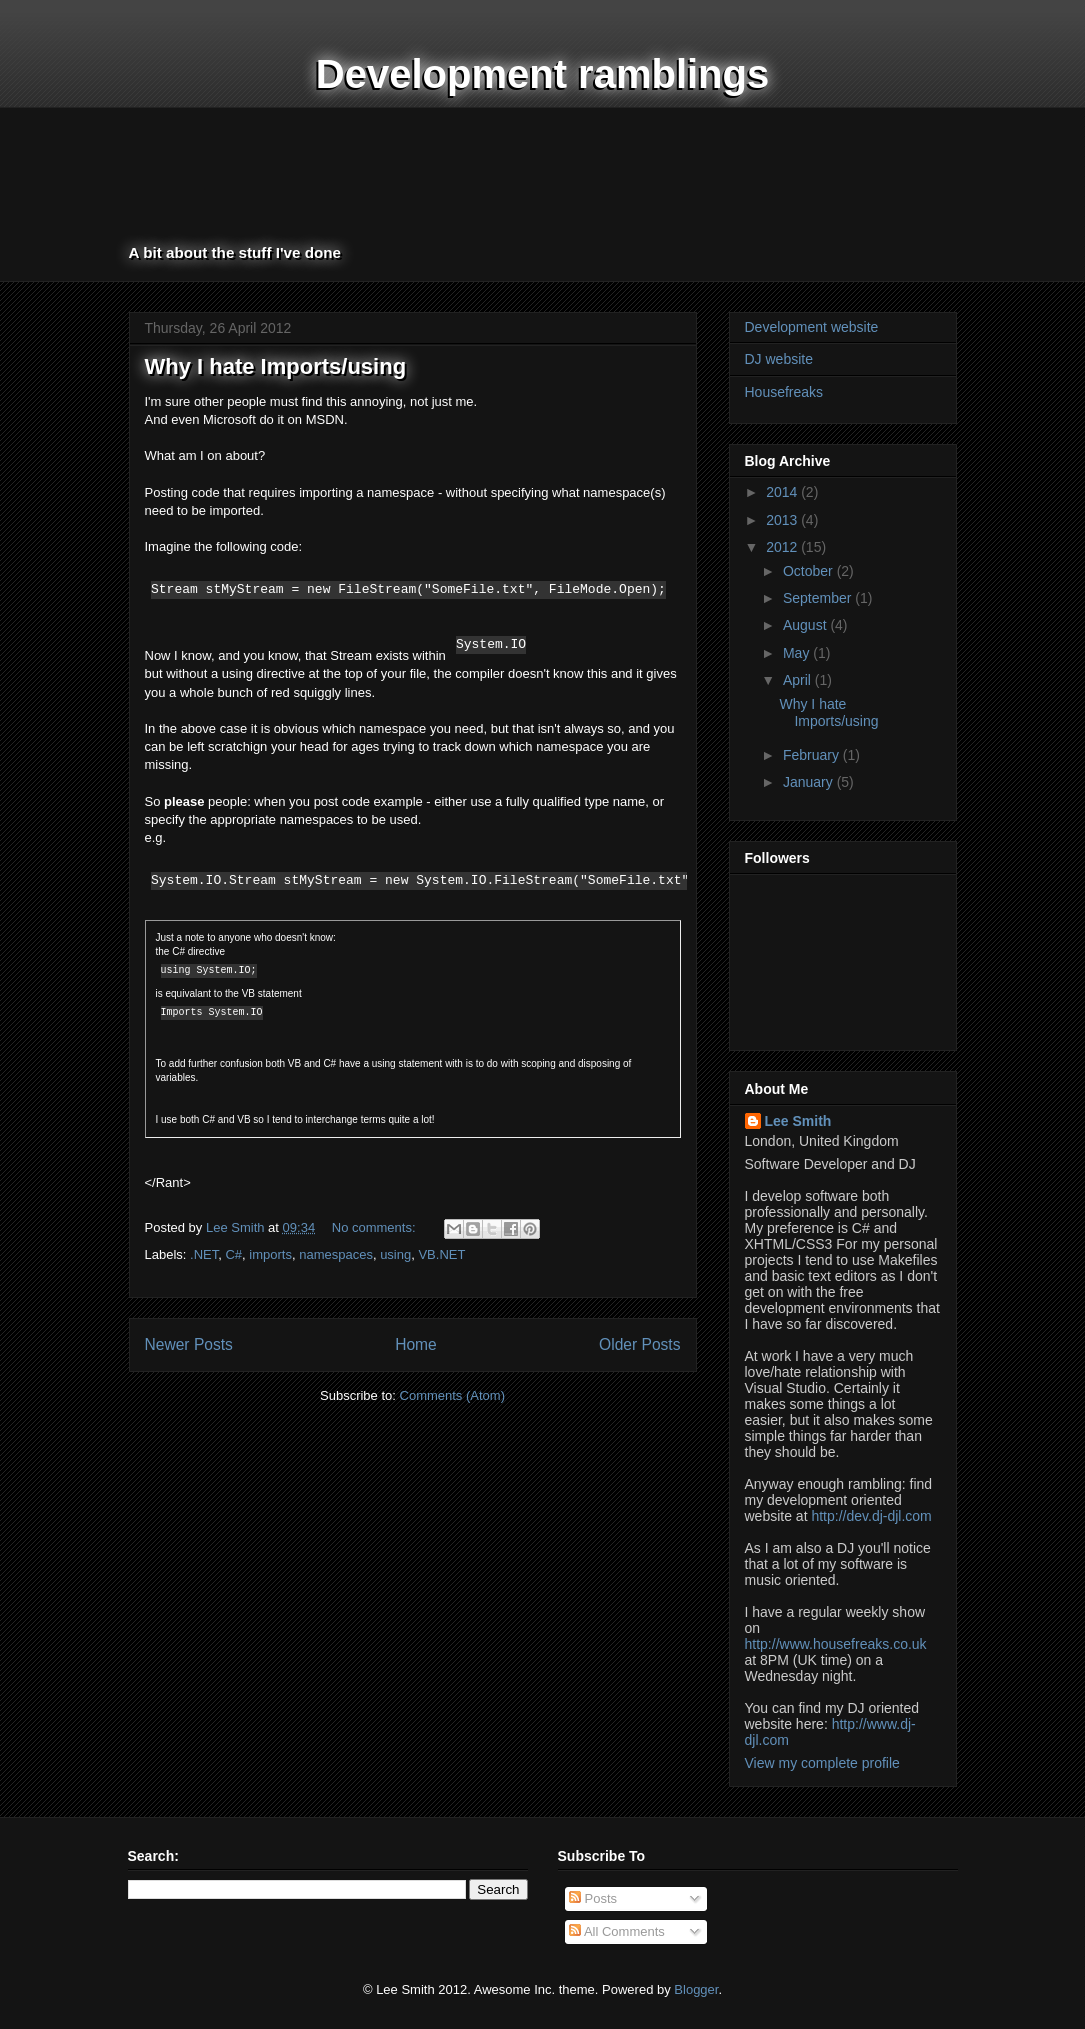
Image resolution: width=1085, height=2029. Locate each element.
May (798, 653)
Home (416, 1344)
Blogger (696, 1989)
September (819, 598)
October (810, 571)
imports (270, 1254)
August (806, 625)
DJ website (779, 359)
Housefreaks (784, 392)
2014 (783, 492)
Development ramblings (542, 74)
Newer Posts (189, 1344)
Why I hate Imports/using (276, 366)
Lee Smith (798, 1121)
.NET (204, 1254)
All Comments (617, 1931)
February (813, 755)
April (799, 680)
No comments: (375, 1227)
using (395, 1254)
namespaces (336, 1254)
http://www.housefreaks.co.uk (836, 1644)
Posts (593, 1898)
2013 (783, 520)
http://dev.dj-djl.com (871, 1516)
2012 (783, 547)
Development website (812, 327)
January (810, 782)
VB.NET (441, 1254)
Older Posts (639, 1344)
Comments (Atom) (452, 1395)
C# (233, 1254)
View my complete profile (822, 1763)
